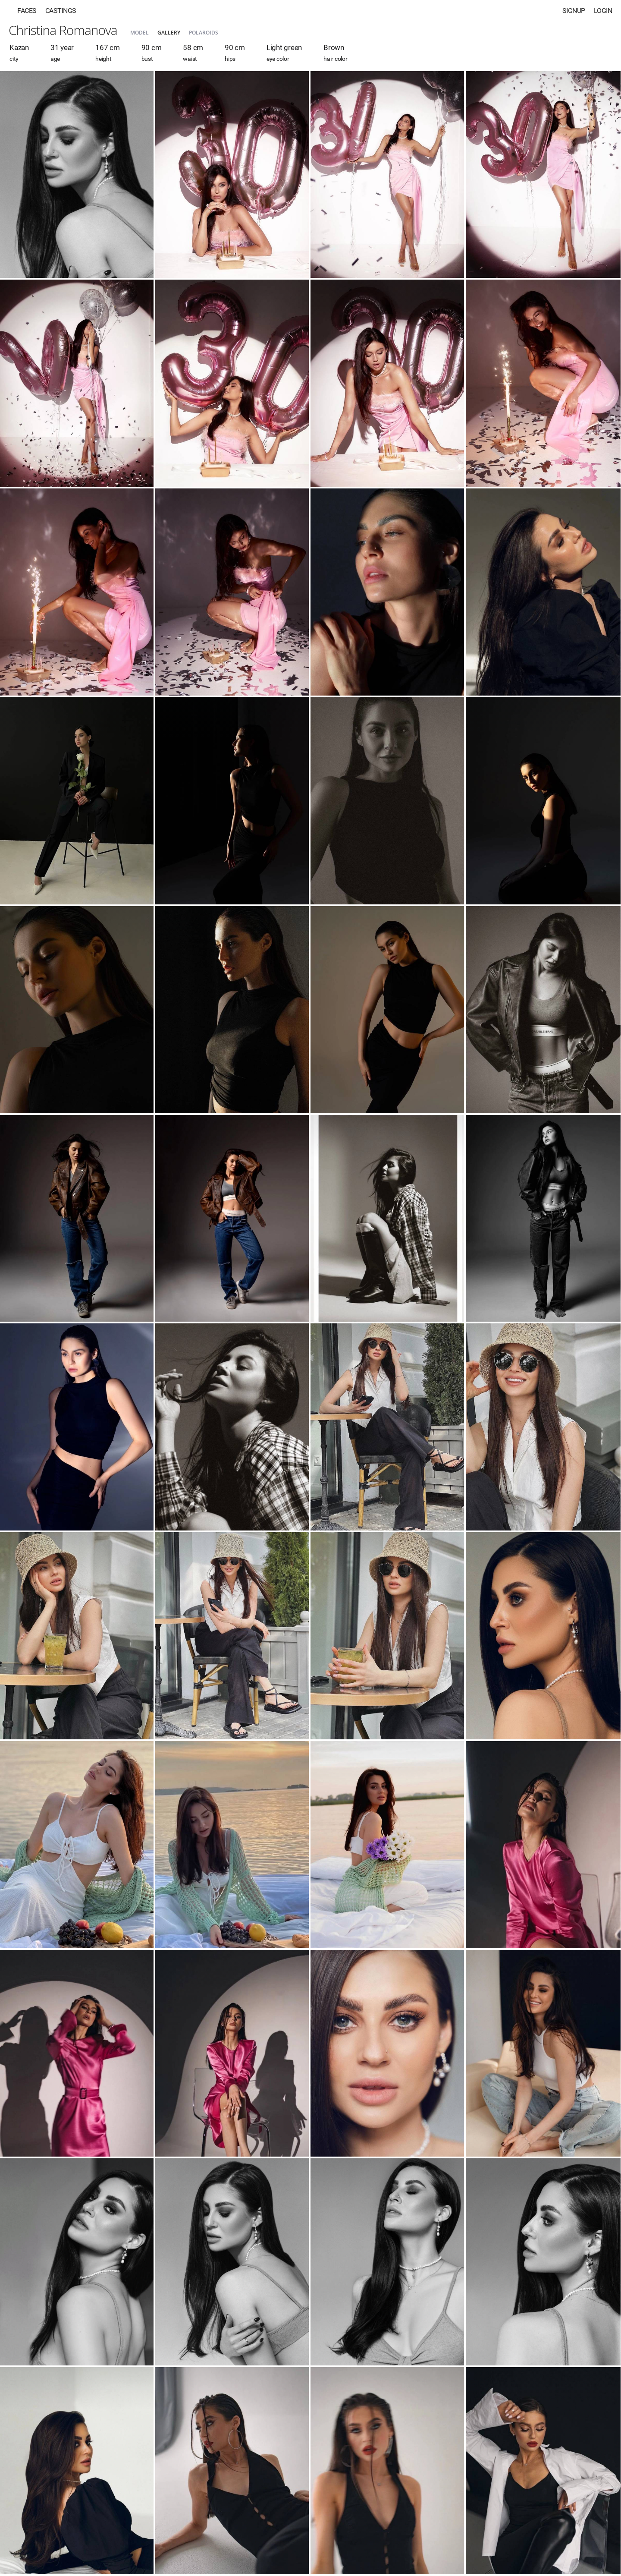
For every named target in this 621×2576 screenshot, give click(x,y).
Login (603, 10)
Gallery (168, 32)
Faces (27, 10)
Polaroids (203, 32)
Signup (573, 10)
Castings (60, 10)
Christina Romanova (63, 30)
